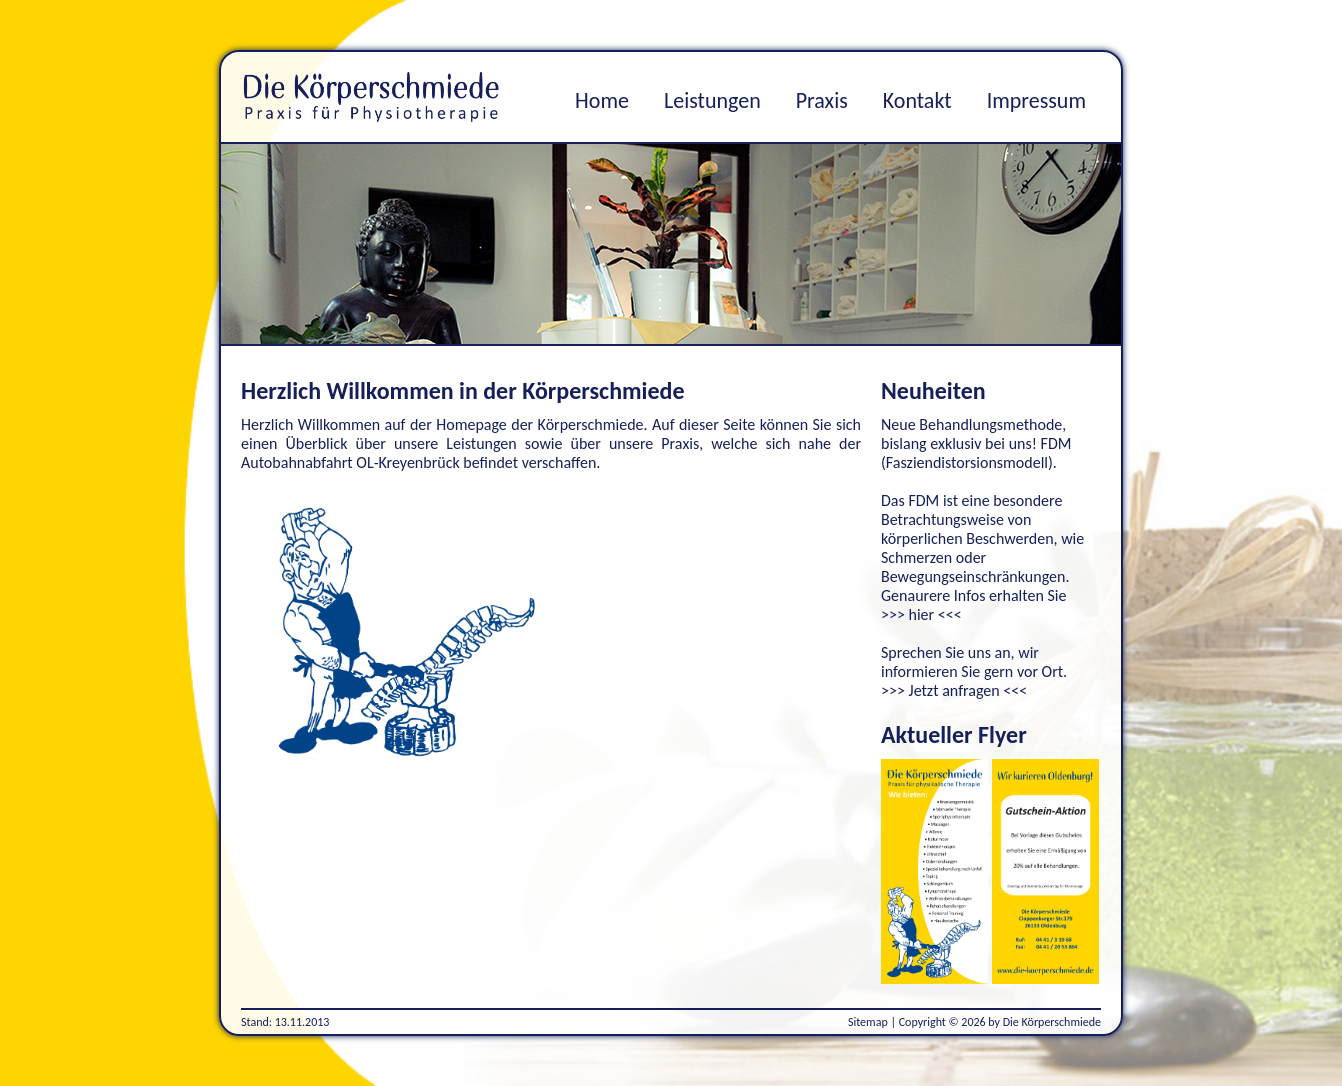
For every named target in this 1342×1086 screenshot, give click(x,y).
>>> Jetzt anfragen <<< (954, 690)
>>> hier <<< (921, 614)
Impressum (1036, 100)
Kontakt (917, 100)
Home (602, 100)
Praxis (822, 100)
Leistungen (712, 100)
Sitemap (868, 1022)
